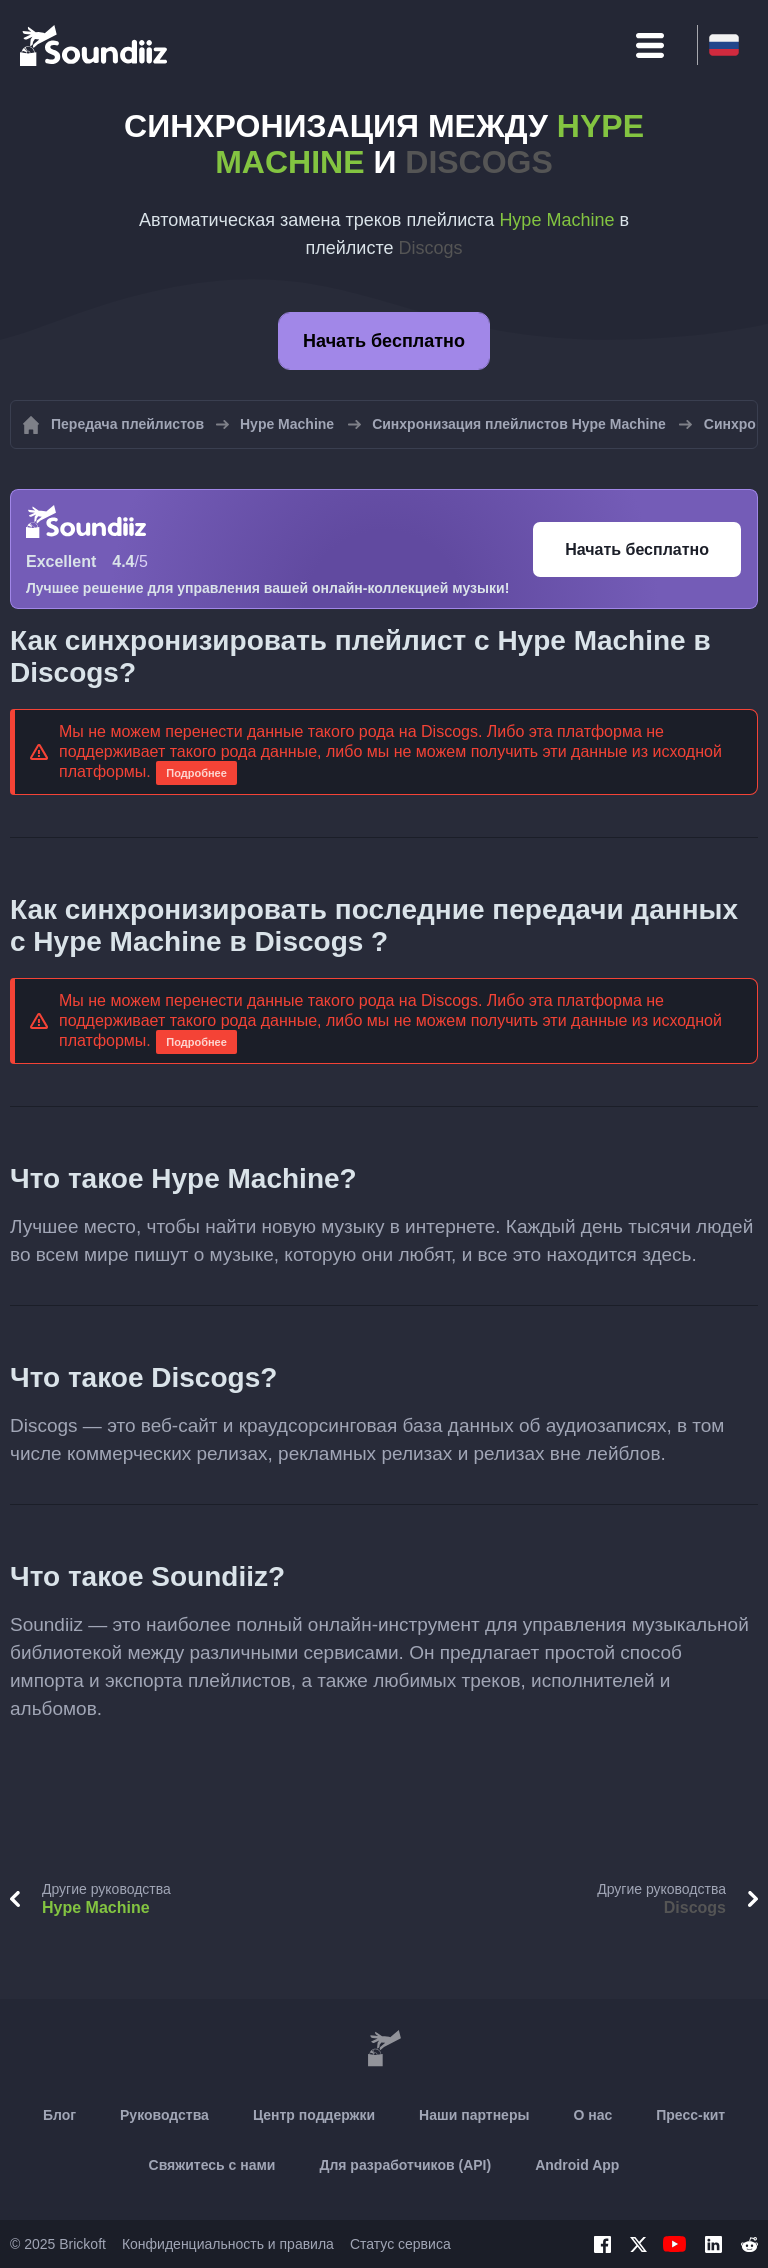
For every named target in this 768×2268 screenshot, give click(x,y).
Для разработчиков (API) (405, 2165)
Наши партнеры (474, 2115)
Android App (577, 2165)
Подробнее (196, 773)
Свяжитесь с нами (212, 2165)
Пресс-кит (690, 2115)
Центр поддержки (314, 2115)
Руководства (164, 2115)
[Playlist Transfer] (95, 45)
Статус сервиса (400, 2244)
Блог (59, 2115)
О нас (592, 2115)
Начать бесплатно (384, 341)
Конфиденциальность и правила (228, 2244)
